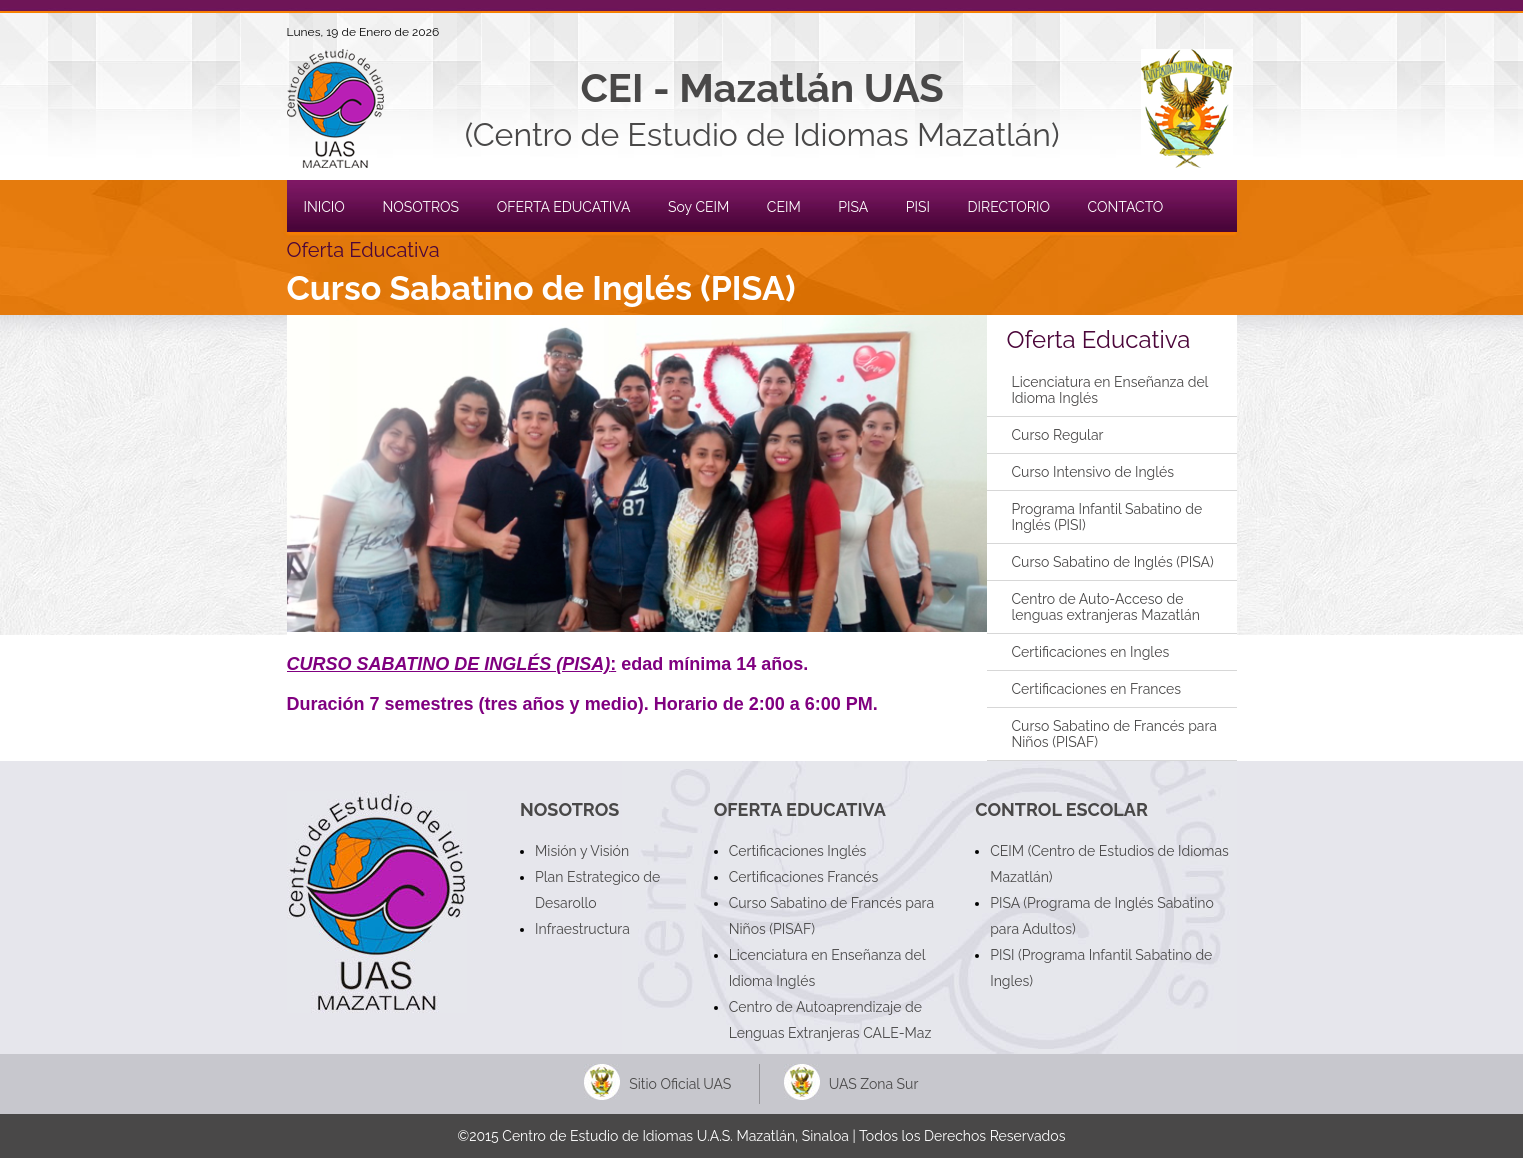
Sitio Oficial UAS (680, 1084)
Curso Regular (1058, 435)
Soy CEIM (698, 207)
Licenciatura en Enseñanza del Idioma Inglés (1110, 390)
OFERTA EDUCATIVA (564, 207)
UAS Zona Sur (874, 1084)
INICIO (324, 207)
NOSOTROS (420, 207)
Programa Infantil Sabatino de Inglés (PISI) (1107, 517)
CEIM (784, 207)
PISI (918, 207)
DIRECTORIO (1009, 207)
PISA (853, 207)
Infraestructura (582, 929)
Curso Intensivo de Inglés (1093, 472)
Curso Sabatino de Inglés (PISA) (1113, 562)
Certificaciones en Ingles (1091, 652)
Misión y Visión (582, 851)
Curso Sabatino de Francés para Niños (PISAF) (1114, 734)
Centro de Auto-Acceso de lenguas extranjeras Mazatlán (1106, 607)
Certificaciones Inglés (798, 851)
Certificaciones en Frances (1097, 689)
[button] (637, 473)
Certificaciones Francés (804, 877)
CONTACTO (1126, 207)
